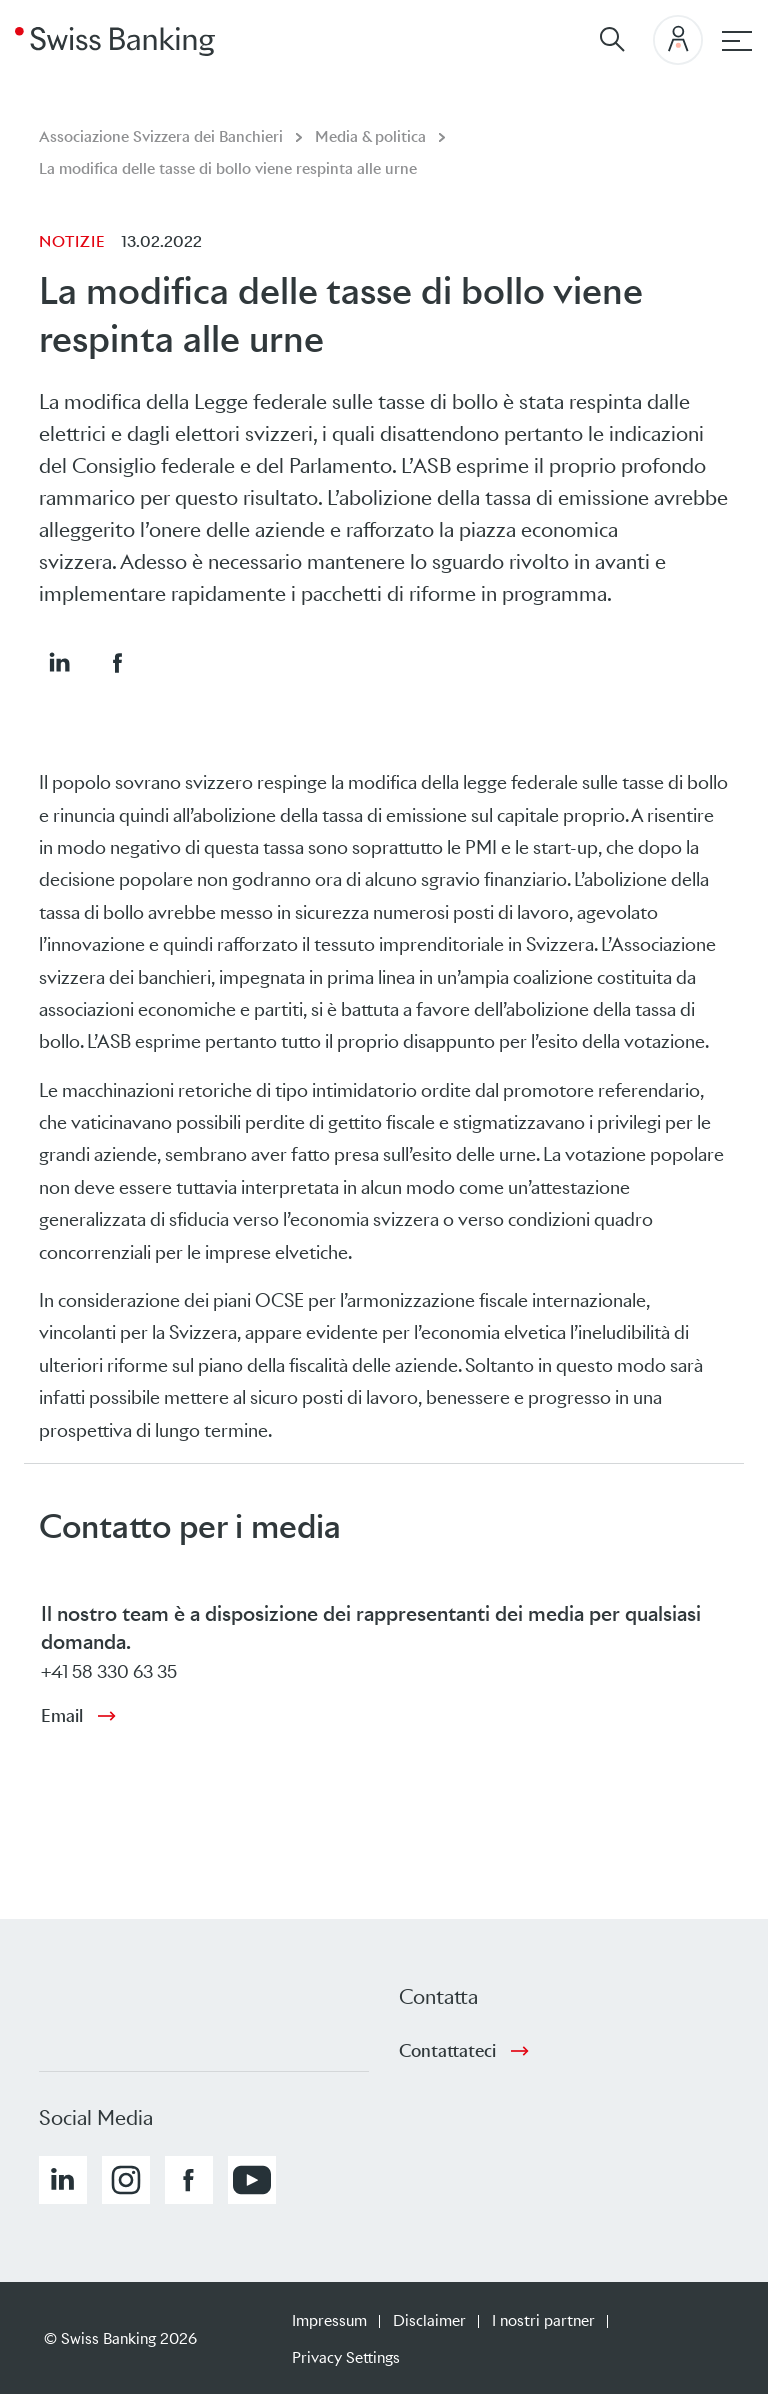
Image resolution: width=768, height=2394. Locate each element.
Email (62, 1716)
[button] (59, 662)
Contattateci (447, 2051)
